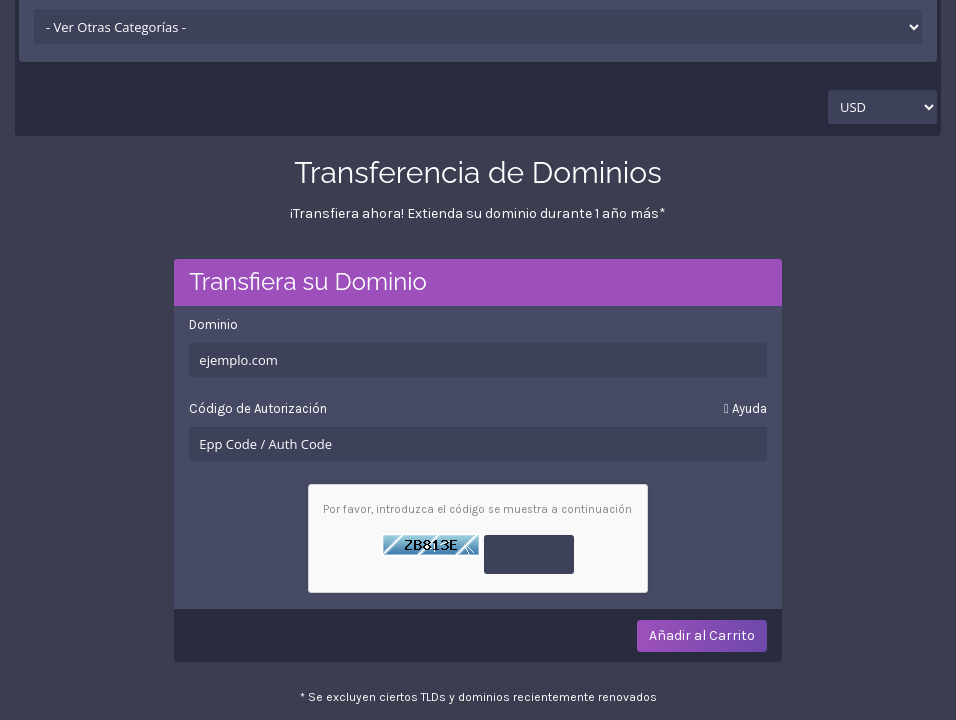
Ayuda (745, 408)
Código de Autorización (477, 409)
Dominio (213, 324)
